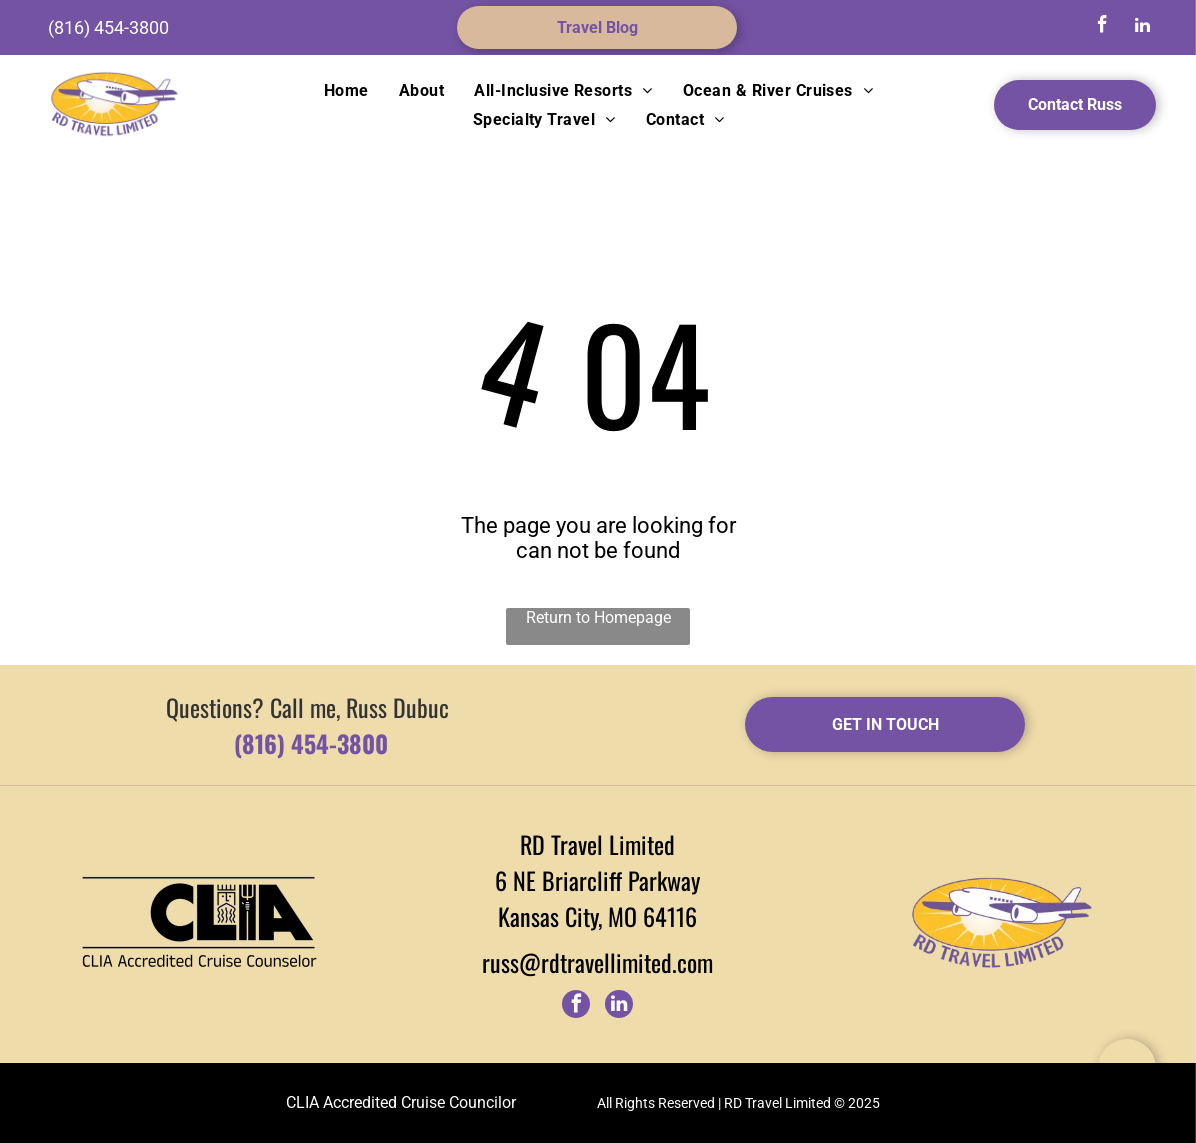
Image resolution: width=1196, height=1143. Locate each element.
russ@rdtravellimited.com (597, 962)
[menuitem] (346, 90)
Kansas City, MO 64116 (597, 916)
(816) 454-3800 (108, 27)
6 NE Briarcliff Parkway (597, 880)
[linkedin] (1142, 27)
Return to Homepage (598, 617)
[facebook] (1102, 27)
